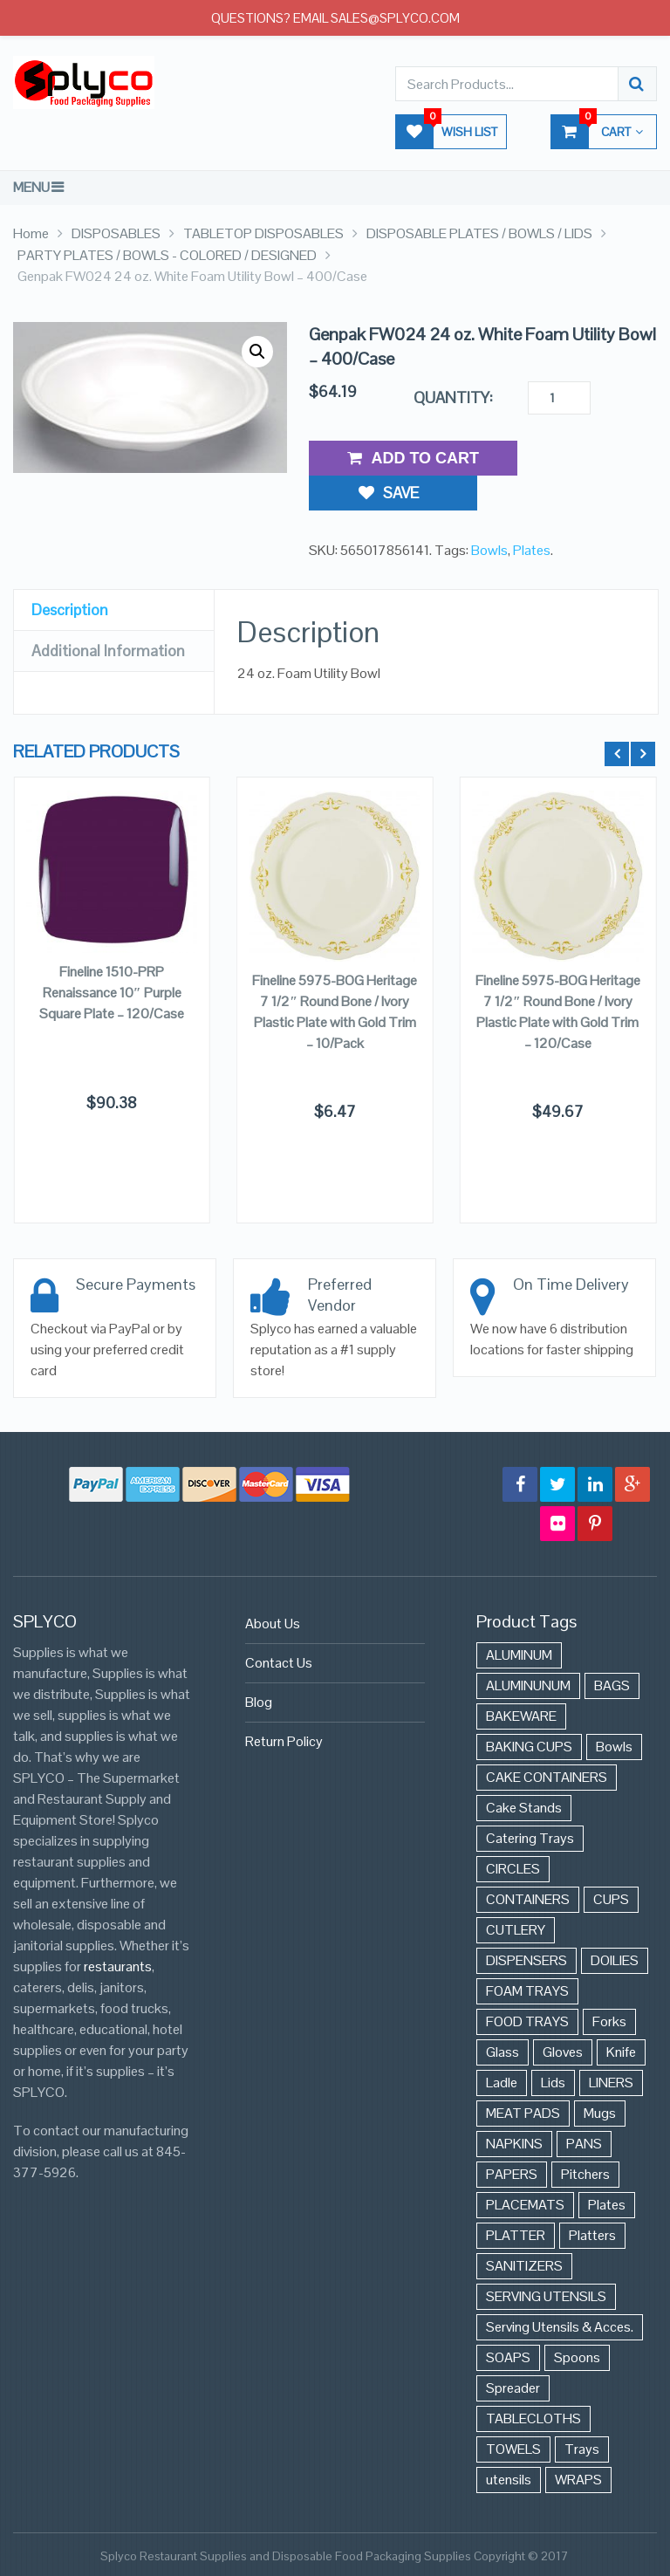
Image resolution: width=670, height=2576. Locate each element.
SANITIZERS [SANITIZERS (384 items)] (524, 2266)
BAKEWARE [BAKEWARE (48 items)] (521, 1716)
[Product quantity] (559, 397)
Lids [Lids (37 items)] (553, 2082)
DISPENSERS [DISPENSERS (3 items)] (526, 1960)
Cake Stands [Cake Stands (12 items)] (524, 1807)
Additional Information (108, 614)
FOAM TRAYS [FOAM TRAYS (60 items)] (527, 1991)
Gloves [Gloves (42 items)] (563, 2052)
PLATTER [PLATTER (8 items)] (515, 2235)
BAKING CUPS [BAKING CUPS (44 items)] (529, 1746)
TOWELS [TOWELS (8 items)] (513, 2449)
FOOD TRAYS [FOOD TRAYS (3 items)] (527, 2021)
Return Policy (284, 1741)
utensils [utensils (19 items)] (508, 2479)
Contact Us (278, 1663)
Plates (531, 513)
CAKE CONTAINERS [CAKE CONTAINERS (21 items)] (546, 1777)
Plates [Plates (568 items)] (607, 2205)
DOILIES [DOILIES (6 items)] (615, 1960)
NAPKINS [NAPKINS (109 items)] (514, 2143)
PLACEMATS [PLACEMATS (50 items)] (525, 2205)
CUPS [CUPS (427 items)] (611, 1899)
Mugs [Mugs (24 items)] (600, 2113)
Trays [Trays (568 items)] (581, 2449)
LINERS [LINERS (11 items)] (611, 2082)
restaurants (118, 1966)
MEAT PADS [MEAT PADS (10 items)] (523, 2113)
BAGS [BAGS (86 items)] (612, 1685)
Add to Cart (413, 458)
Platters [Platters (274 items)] (592, 2235)
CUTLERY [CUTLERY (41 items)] (515, 1930)
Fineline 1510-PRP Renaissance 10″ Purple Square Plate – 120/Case (111, 993)
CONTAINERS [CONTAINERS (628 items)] (528, 1899)
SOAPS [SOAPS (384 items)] (508, 2357)
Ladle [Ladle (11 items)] (501, 2082)
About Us (272, 1623)
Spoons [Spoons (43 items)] (577, 2357)
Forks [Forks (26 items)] (609, 2021)
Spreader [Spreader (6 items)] (513, 2388)
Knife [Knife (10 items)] (621, 2052)
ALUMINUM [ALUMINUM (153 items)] (519, 1655)
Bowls (489, 513)
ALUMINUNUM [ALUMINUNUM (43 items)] (528, 1685)
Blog (258, 1702)
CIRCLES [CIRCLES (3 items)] (513, 1869)
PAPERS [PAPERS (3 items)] (511, 2174)
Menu (31, 187)
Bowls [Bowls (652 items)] (614, 1746)
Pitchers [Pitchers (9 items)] (585, 2174)
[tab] (114, 573)
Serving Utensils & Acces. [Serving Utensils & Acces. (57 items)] (559, 2327)
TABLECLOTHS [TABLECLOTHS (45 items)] (533, 2418)
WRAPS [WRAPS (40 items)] (578, 2479)
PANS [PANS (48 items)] (584, 2143)
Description (70, 573)
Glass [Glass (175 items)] (502, 2052)
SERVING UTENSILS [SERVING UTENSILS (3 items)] (546, 2296)
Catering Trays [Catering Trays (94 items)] (530, 1838)
